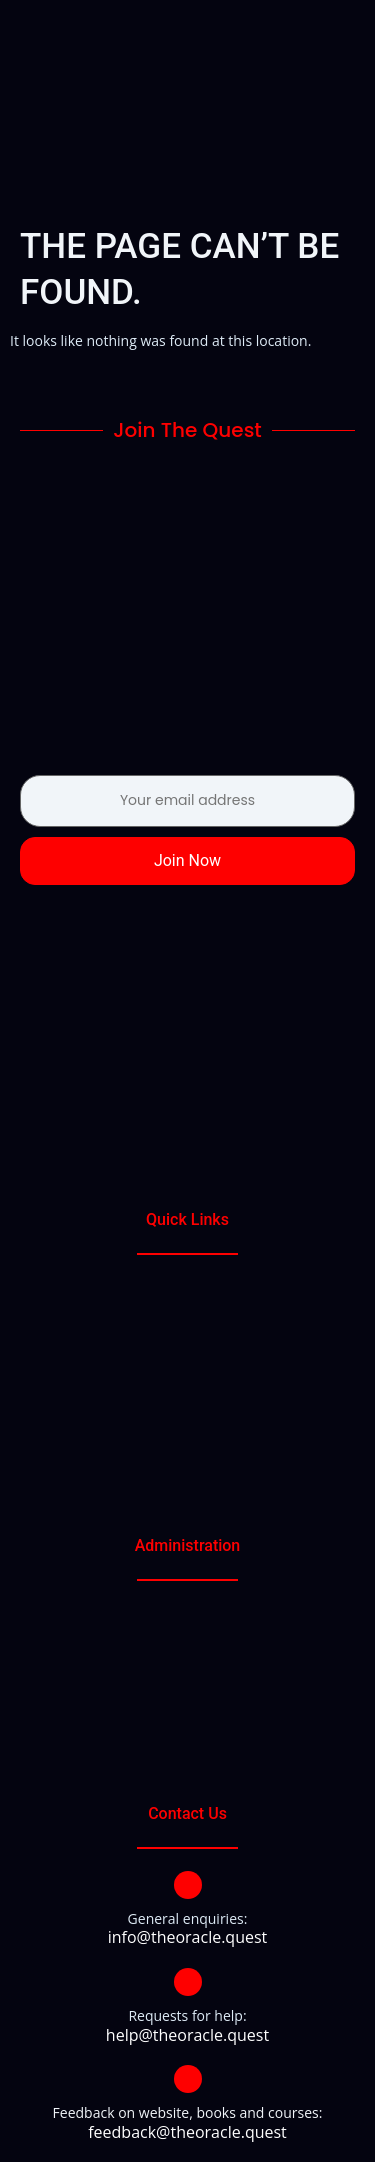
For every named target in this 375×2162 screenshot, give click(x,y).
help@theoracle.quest (187, 2035)
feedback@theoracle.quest (187, 2132)
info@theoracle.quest (188, 1937)
